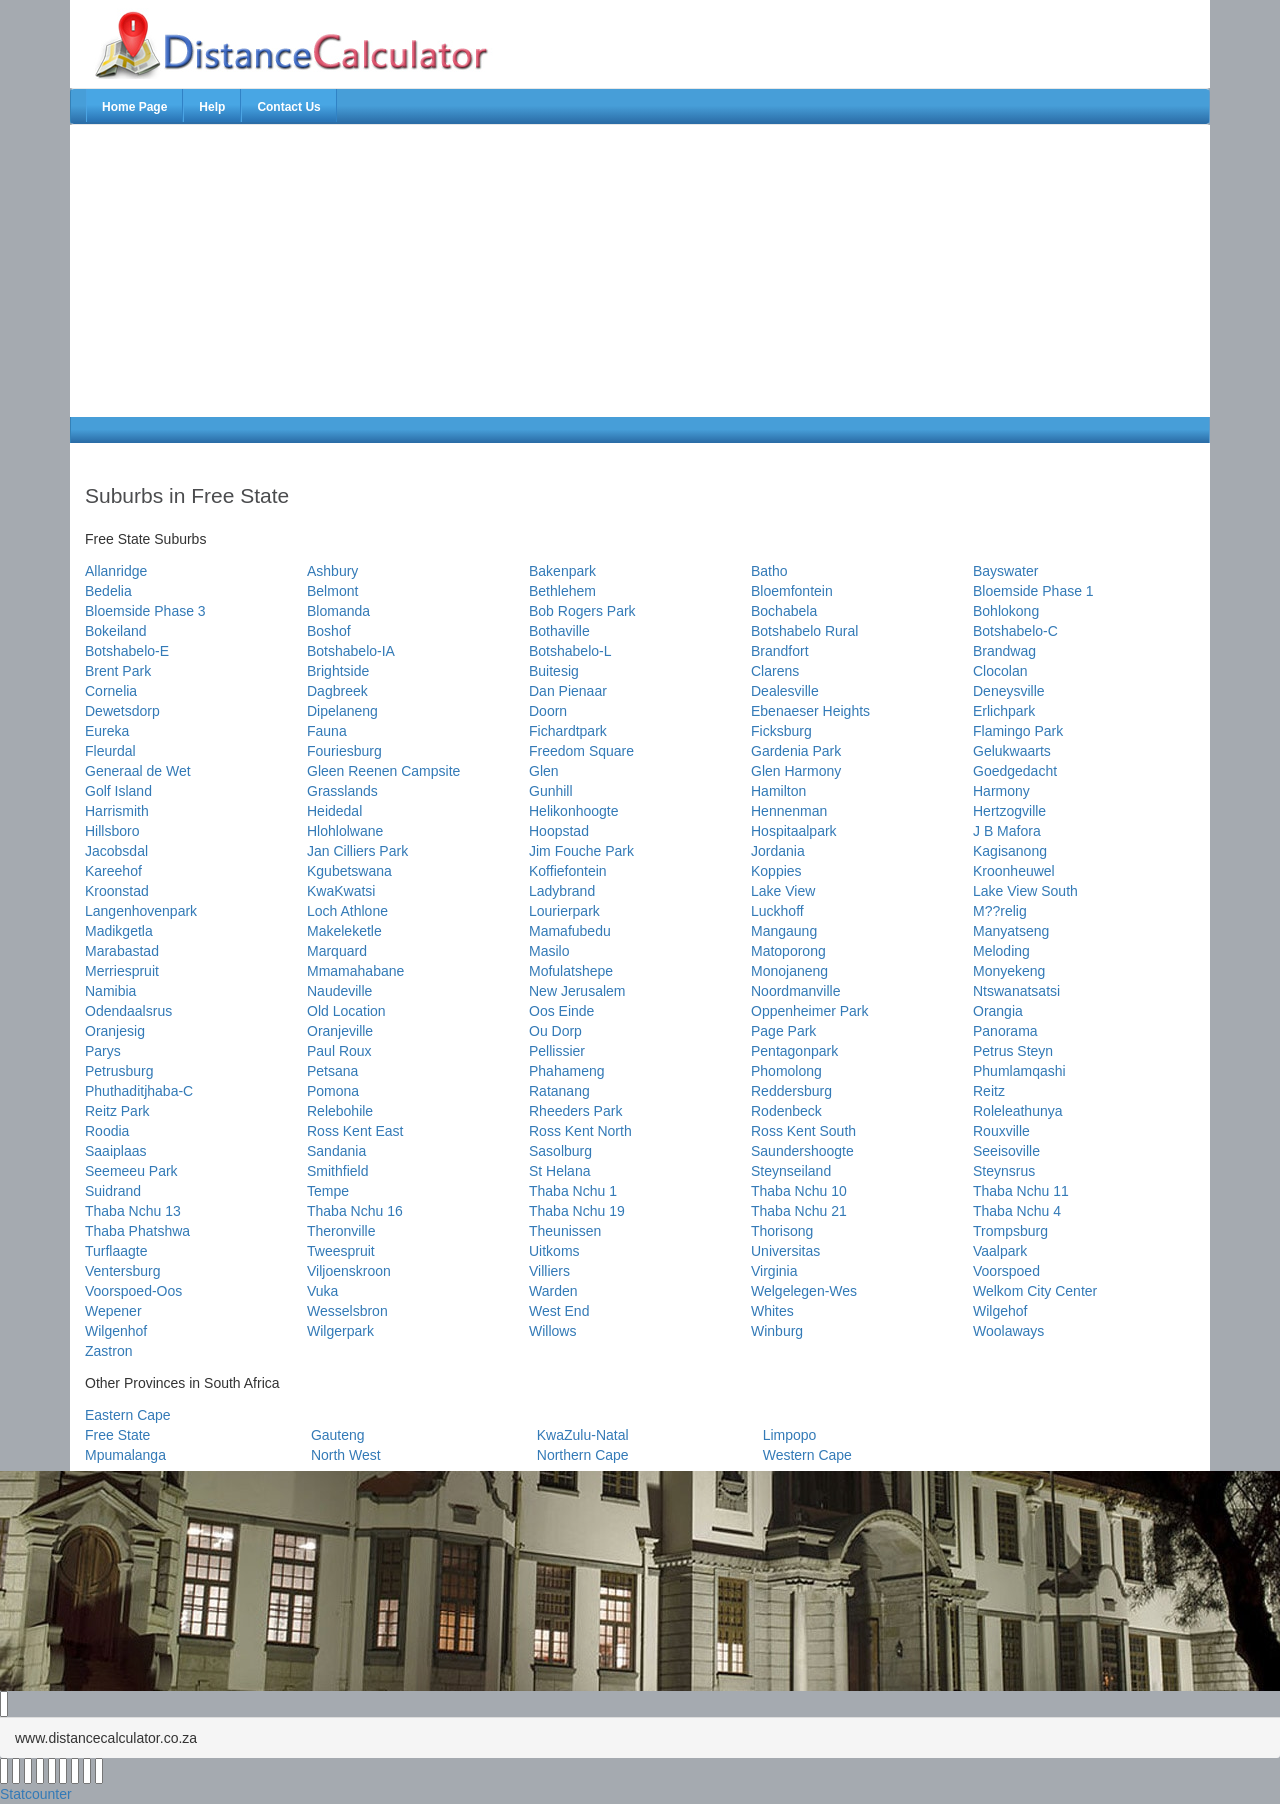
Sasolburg (560, 1151)
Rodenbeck (786, 1111)
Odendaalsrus (128, 1011)
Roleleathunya (1018, 1111)
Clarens (775, 671)
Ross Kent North (580, 1131)
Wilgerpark (340, 1331)
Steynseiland (791, 1171)
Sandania (336, 1151)
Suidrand (113, 1191)
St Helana (559, 1171)
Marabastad (122, 951)
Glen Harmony (796, 771)
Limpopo (790, 1435)
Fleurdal (110, 751)
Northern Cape (583, 1455)
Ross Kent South (803, 1131)
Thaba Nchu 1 (573, 1191)
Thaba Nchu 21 (799, 1211)
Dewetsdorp (122, 711)
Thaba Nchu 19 (577, 1211)
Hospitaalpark (794, 831)
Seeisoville (1006, 1151)
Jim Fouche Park (581, 851)
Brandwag (1004, 651)
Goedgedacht (1015, 771)
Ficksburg (781, 731)
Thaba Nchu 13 (133, 1211)
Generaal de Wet (138, 771)
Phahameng (567, 1071)
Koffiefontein (568, 871)
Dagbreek (337, 691)
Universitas (785, 1251)
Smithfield (337, 1171)
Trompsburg (1010, 1231)
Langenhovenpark (141, 911)
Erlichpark (1004, 711)
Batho (769, 571)
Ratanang (559, 1091)
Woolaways (1008, 1331)
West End (559, 1311)
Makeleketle (344, 931)
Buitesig (554, 671)
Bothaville (559, 631)
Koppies (776, 871)
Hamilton (778, 791)
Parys (103, 1051)
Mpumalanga (125, 1455)
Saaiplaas (116, 1151)
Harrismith (117, 811)
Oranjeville (340, 1031)
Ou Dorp (555, 1031)
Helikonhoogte (574, 811)
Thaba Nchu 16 (355, 1211)
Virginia (774, 1271)
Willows (552, 1331)
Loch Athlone (347, 911)
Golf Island (118, 791)
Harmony (1001, 791)
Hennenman (789, 811)
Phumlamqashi (1019, 1071)
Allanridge (116, 571)
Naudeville (339, 991)
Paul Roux (339, 1051)
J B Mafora (1007, 831)
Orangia (998, 1011)
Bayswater (1005, 571)
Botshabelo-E (127, 651)
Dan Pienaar (568, 691)
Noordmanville (795, 991)
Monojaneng (789, 971)
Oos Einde (561, 1011)
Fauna (327, 731)
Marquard (337, 951)
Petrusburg (119, 1071)
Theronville (341, 1231)
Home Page (134, 107)
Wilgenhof (116, 1331)
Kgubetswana (349, 871)
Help (212, 107)
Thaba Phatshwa (137, 1231)
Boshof (329, 631)
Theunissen (565, 1231)
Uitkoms (554, 1251)
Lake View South (1025, 891)
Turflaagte (116, 1251)
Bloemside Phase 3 (145, 611)
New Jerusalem (577, 991)
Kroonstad (117, 891)
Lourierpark (564, 911)
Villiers (549, 1271)
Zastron (108, 1351)
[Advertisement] (307, 271)
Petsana (332, 1071)
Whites (772, 1311)
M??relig (1000, 911)
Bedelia (108, 591)
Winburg (777, 1331)
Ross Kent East (355, 1131)
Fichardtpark (568, 731)
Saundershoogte (802, 1151)
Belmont (332, 591)
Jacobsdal (116, 851)
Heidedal (334, 811)
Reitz (989, 1091)
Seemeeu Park (131, 1171)
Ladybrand (562, 891)
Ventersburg (123, 1271)
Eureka (107, 731)
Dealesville (785, 691)
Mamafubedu (570, 931)
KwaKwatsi (341, 891)
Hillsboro (112, 831)
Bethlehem (562, 591)
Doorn (548, 711)
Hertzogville (1009, 811)
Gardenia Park (796, 751)
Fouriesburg (344, 751)
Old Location (346, 1011)
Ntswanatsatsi (1016, 991)
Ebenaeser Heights (810, 711)
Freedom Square (581, 751)
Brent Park (118, 671)
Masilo (549, 951)
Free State (117, 1435)
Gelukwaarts (1012, 751)
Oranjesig (115, 1031)
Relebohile (340, 1111)
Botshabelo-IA (351, 651)
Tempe (328, 1191)
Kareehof (113, 871)
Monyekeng (1009, 971)
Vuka (322, 1291)
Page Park (783, 1031)
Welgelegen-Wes (804, 1291)
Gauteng (338, 1435)
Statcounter (36, 1794)
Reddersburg (791, 1091)
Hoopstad (559, 831)
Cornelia (111, 691)
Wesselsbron (347, 1311)
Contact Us (288, 107)
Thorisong (782, 1231)
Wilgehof (1000, 1311)
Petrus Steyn (1013, 1051)
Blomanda (338, 611)
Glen (544, 771)
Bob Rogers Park (582, 611)
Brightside (338, 671)
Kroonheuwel (1014, 871)
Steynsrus (1004, 1171)
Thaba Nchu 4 (1017, 1211)
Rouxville (1001, 1131)
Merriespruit (122, 971)
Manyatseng (1011, 931)
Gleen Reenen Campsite (383, 771)
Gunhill (551, 791)
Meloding (1001, 951)
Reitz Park (117, 1111)
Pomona (333, 1091)
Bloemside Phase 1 (1033, 591)
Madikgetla (119, 931)
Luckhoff (777, 911)
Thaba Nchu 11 (1021, 1191)
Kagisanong (1010, 851)
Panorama (1005, 1031)
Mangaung (784, 931)
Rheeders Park (575, 1111)
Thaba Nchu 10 (799, 1191)
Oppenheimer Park (810, 1011)
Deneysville (1009, 691)
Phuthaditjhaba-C (139, 1091)
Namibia (110, 991)
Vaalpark (1000, 1251)
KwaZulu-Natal (583, 1435)
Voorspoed (1006, 1271)
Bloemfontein (792, 591)
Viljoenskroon (349, 1271)
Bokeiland (116, 631)
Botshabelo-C (1015, 631)
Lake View (783, 891)
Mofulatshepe (571, 971)
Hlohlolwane (345, 831)
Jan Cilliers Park (357, 851)
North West (346, 1455)
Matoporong (788, 951)
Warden (553, 1291)
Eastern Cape (128, 1415)
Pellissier (557, 1051)
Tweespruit (341, 1251)
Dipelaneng (342, 711)
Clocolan (1000, 671)
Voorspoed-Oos (133, 1291)
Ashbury (332, 571)
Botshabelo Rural (804, 631)
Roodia (107, 1131)
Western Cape (807, 1455)
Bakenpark (562, 571)
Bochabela (784, 611)
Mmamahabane (355, 971)
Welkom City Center (1035, 1291)
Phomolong (786, 1071)
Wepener (113, 1311)
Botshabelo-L (570, 651)
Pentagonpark (794, 1051)
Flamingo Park (1018, 731)
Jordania (778, 851)
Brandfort (780, 651)
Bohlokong (1006, 611)
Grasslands (342, 791)
